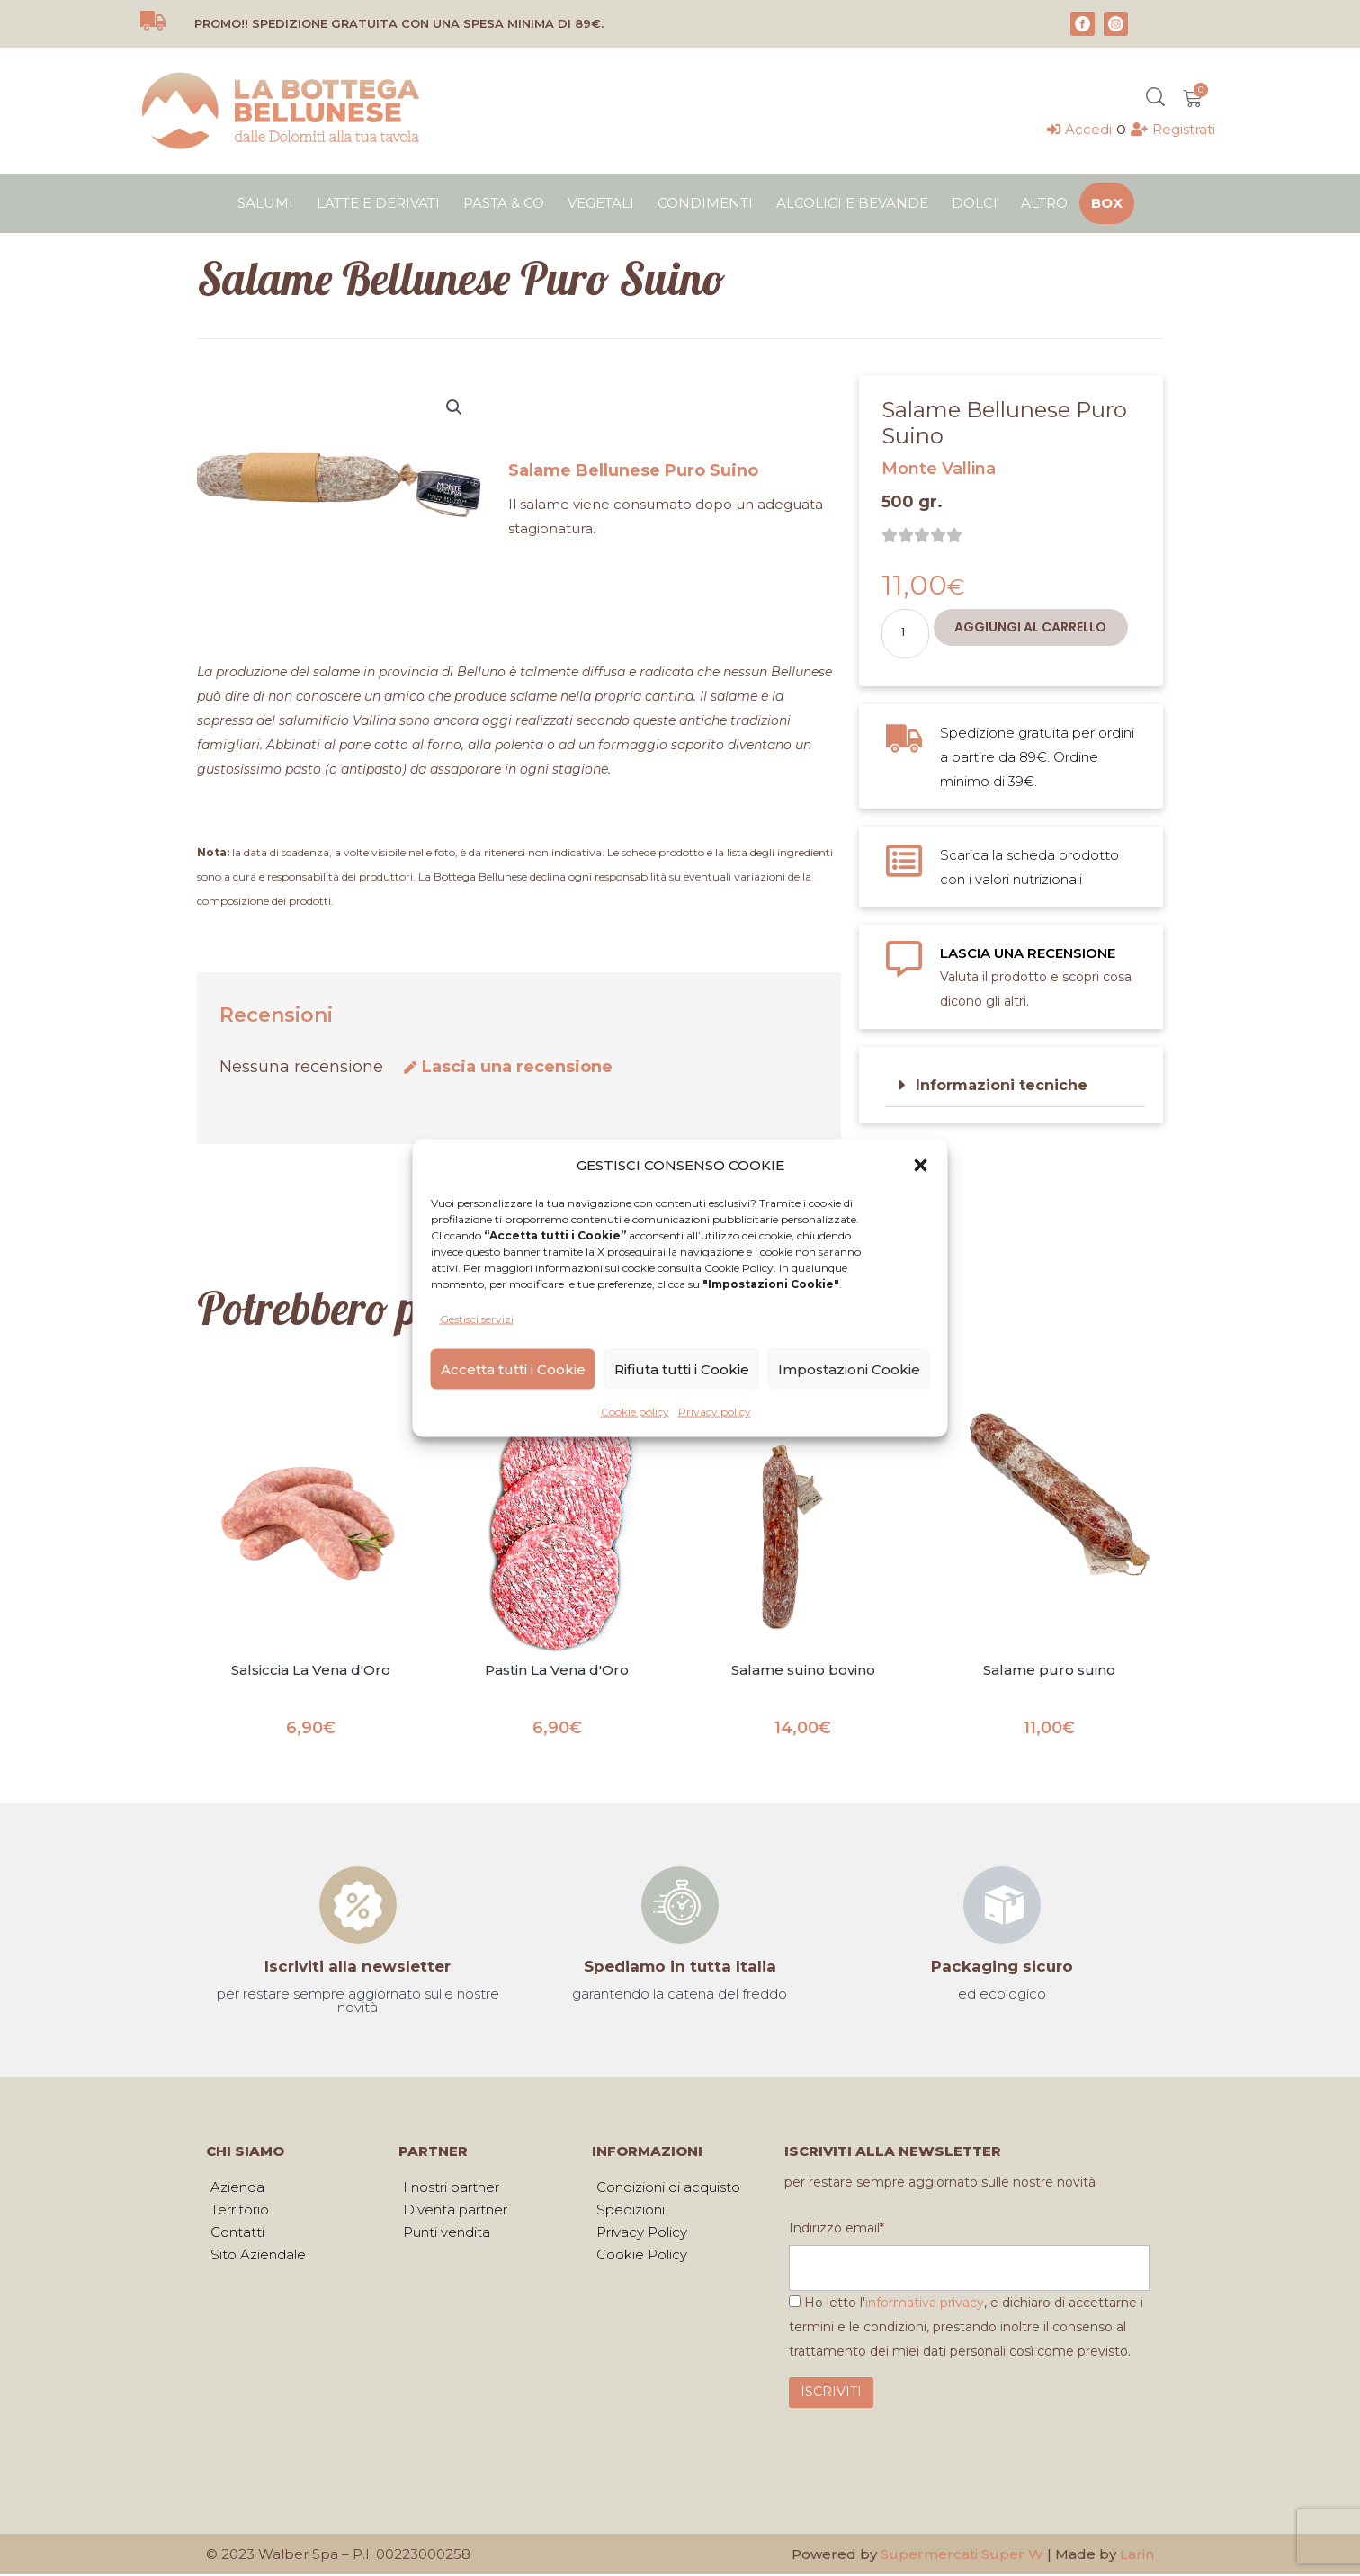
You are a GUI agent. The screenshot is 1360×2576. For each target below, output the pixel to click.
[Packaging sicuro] (1002, 1905)
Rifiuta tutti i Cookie (681, 1368)
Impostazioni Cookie (849, 1368)
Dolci (975, 202)
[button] (921, 1165)
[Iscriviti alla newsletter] (358, 1905)
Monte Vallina (938, 469)
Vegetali (601, 202)
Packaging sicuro (1002, 1966)
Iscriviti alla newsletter (357, 1966)
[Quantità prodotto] (905, 633)
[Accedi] (1079, 129)
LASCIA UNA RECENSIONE (1027, 953)
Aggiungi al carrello (1030, 627)
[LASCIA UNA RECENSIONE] (904, 959)
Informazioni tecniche (1001, 1085)
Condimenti (705, 202)
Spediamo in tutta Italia (680, 1966)
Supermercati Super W (962, 2555)
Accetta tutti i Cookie (513, 1368)
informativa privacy (924, 2304)
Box (1107, 202)
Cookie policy (635, 1411)
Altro (1044, 202)
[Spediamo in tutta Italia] (680, 1905)
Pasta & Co (503, 202)
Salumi (265, 202)
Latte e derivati (378, 202)
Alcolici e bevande (852, 202)
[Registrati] (1173, 129)
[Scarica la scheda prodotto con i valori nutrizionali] (904, 861)
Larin (1137, 2555)
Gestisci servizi (477, 1319)
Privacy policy (714, 1411)
